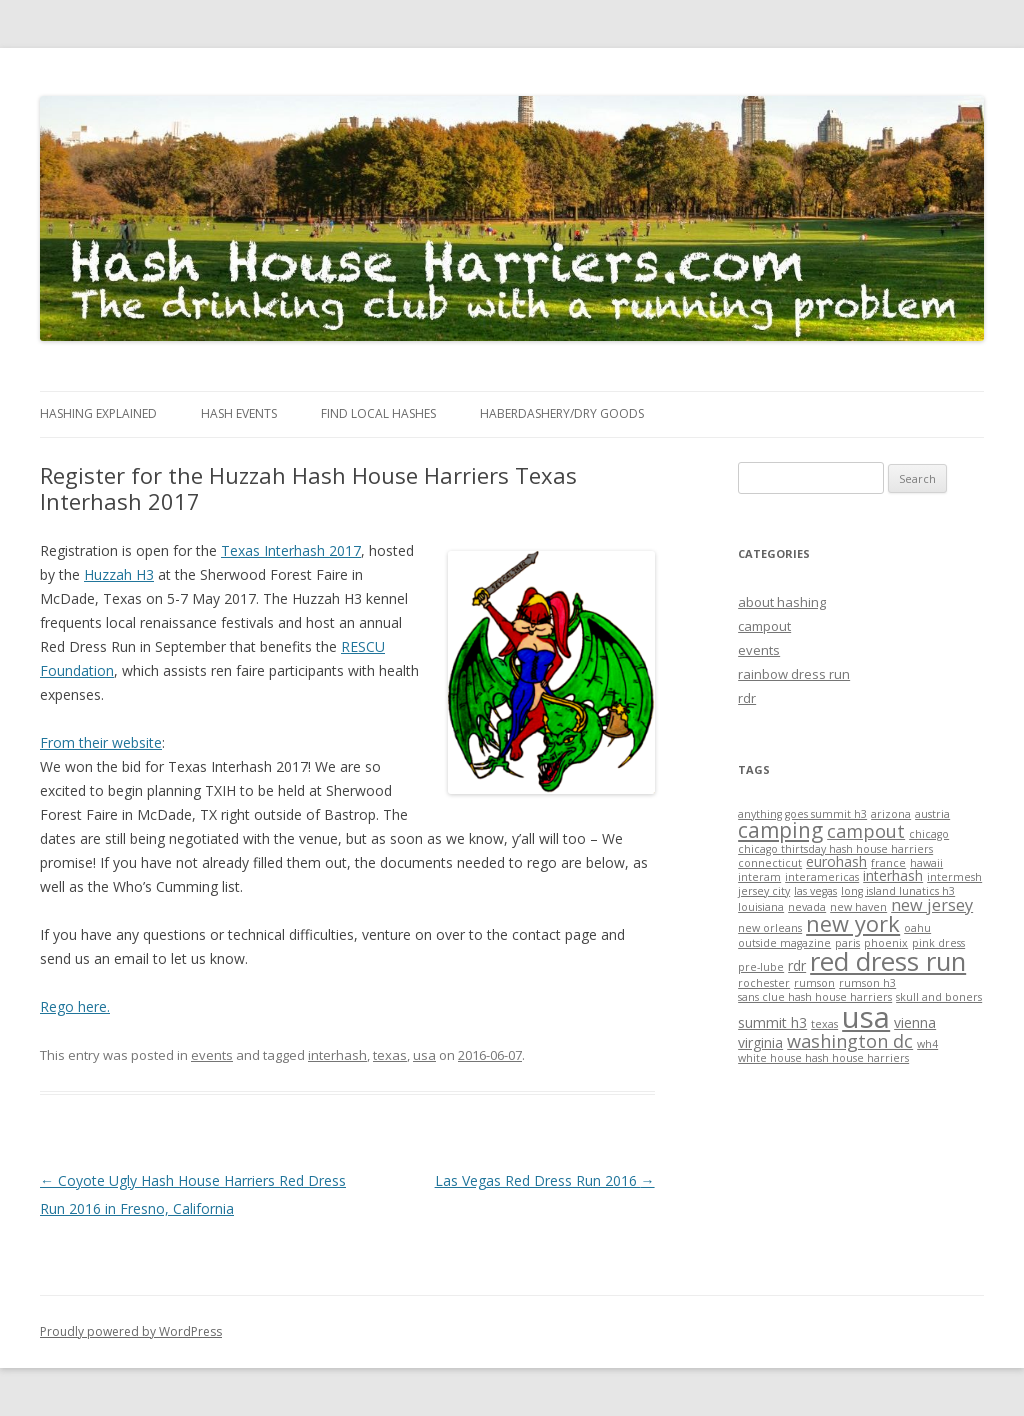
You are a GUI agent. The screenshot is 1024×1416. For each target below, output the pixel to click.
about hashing (782, 602)
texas (390, 1055)
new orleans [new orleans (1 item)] (770, 928)
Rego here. (75, 1006)
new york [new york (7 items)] (853, 923)
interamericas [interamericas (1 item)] (822, 877)
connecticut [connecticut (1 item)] (770, 863)
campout (764, 626)
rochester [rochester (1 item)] (764, 983)
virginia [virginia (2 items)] (760, 1042)
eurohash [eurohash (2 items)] (836, 861)
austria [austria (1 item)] (932, 814)
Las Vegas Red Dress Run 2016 (545, 1180)
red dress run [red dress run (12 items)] (888, 961)
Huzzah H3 (119, 574)
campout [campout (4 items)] (866, 831)
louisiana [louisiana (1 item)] (761, 907)
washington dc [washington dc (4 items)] (850, 1041)
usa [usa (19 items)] (866, 1017)
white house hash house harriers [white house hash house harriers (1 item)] (823, 1058)
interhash (337, 1055)
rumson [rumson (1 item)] (814, 983)
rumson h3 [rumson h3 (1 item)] (867, 983)
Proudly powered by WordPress (131, 1331)
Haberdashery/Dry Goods (562, 413)
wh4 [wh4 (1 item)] (927, 1044)
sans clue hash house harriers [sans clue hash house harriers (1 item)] (815, 997)
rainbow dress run (794, 674)
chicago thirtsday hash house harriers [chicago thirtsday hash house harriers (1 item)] (835, 849)
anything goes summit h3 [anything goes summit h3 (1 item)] (802, 814)
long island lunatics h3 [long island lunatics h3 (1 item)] (898, 891)
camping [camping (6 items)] (780, 830)
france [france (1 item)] (888, 863)
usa (424, 1055)
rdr (747, 698)
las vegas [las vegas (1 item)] (815, 891)
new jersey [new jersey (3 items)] (932, 905)
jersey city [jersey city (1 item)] (764, 891)
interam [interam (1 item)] (759, 877)
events (212, 1055)
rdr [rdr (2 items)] (797, 965)
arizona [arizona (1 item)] (891, 814)
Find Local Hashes (378, 413)
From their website (101, 742)
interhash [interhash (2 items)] (893, 875)
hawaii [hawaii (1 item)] (926, 863)
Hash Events (239, 413)
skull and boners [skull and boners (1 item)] (939, 997)
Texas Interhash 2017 (291, 550)
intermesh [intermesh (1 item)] (954, 877)
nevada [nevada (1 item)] (807, 907)
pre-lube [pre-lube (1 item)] (761, 967)
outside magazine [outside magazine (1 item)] (784, 943)
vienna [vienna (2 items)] (915, 1022)
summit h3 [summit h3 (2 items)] (772, 1022)
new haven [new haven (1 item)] (858, 907)
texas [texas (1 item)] (824, 1024)
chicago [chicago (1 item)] (929, 834)
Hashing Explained (98, 413)
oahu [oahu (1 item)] (917, 928)
